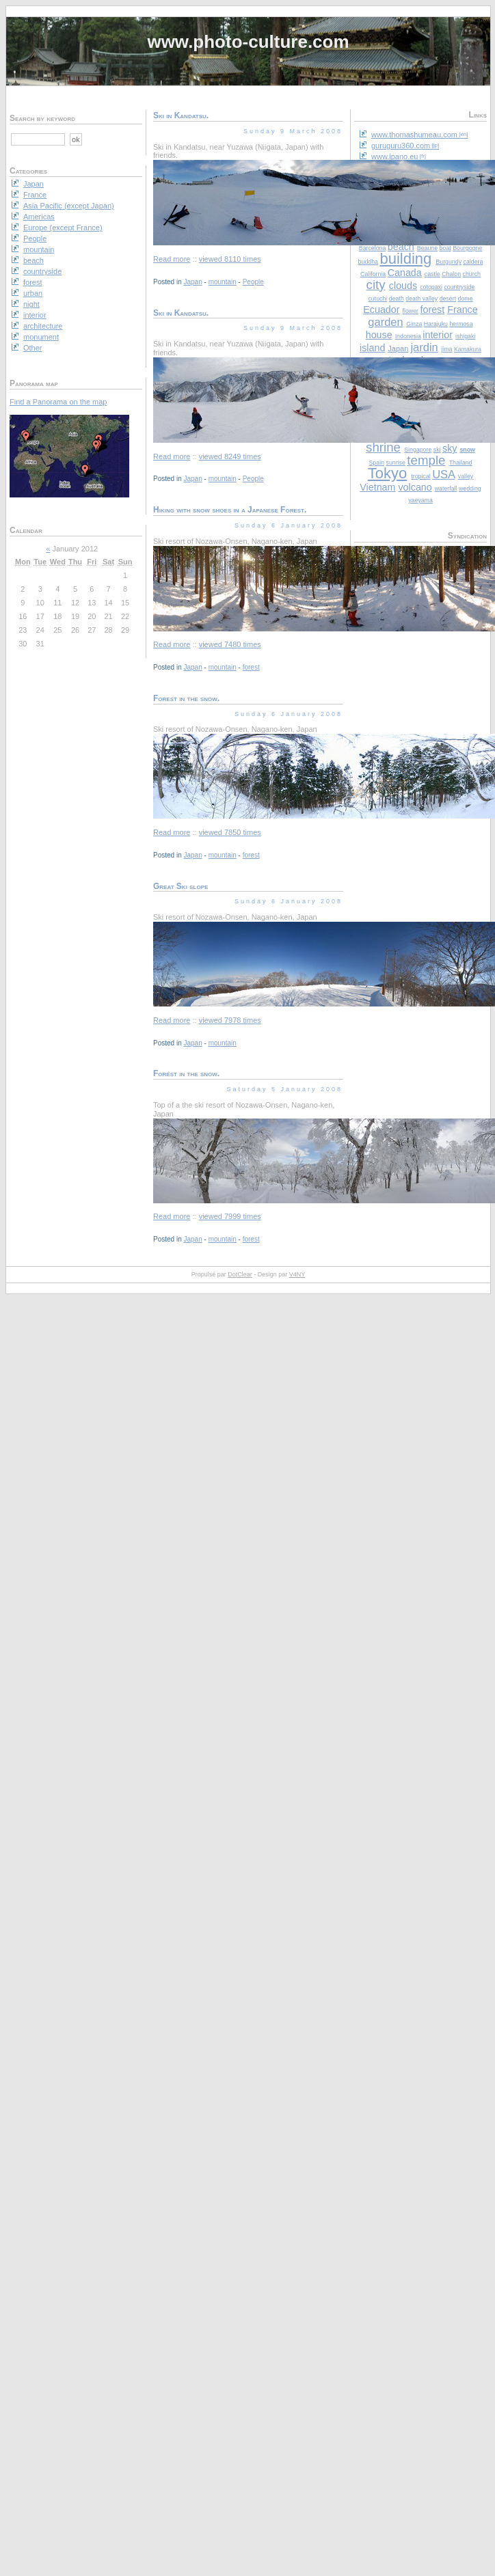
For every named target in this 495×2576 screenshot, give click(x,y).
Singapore (417, 449)
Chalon (451, 274)
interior (438, 334)
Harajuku (436, 323)
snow (466, 449)
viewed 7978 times (230, 1020)
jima (446, 349)
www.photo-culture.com (248, 41)
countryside (459, 287)
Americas (39, 217)
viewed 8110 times (230, 259)
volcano (414, 487)
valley (466, 476)
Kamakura (467, 349)
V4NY (297, 1274)
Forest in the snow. (186, 698)
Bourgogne (467, 248)
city (376, 284)
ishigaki (465, 336)
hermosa (460, 323)
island (372, 347)
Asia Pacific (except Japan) (68, 206)
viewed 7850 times (230, 832)
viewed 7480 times (230, 644)
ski (437, 449)
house (379, 334)
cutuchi (377, 298)
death (396, 298)
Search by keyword (42, 118)
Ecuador (381, 309)
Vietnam (377, 487)
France (462, 309)
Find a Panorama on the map (58, 402)
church (472, 274)
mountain (223, 282)
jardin (424, 347)
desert (448, 298)
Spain (377, 462)
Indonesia (408, 336)
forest (432, 309)
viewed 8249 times (230, 456)
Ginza (414, 323)
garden (385, 322)
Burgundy (448, 261)
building (405, 258)
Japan (398, 348)
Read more (171, 259)
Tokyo (387, 473)
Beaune (427, 248)
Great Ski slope (180, 886)
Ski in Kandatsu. (181, 115)
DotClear (240, 1274)
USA (443, 474)
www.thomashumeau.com (414, 135)
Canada (405, 272)
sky (449, 448)
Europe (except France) (63, 227)
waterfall (446, 488)
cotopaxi (431, 287)
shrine (383, 447)
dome (465, 298)
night (31, 304)
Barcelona (372, 248)
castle (432, 274)
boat (445, 248)
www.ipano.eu (394, 156)
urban (32, 293)
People (253, 282)
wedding (470, 488)
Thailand (460, 462)
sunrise (395, 462)
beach (33, 260)
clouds (403, 285)
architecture (42, 326)
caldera (473, 261)
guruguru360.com (400, 145)
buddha (368, 261)
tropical (420, 476)
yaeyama (420, 500)
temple (426, 460)
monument (41, 337)
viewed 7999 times (230, 1216)
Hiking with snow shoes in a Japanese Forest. (229, 510)
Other (32, 348)
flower (410, 310)
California (373, 274)
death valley (421, 298)
